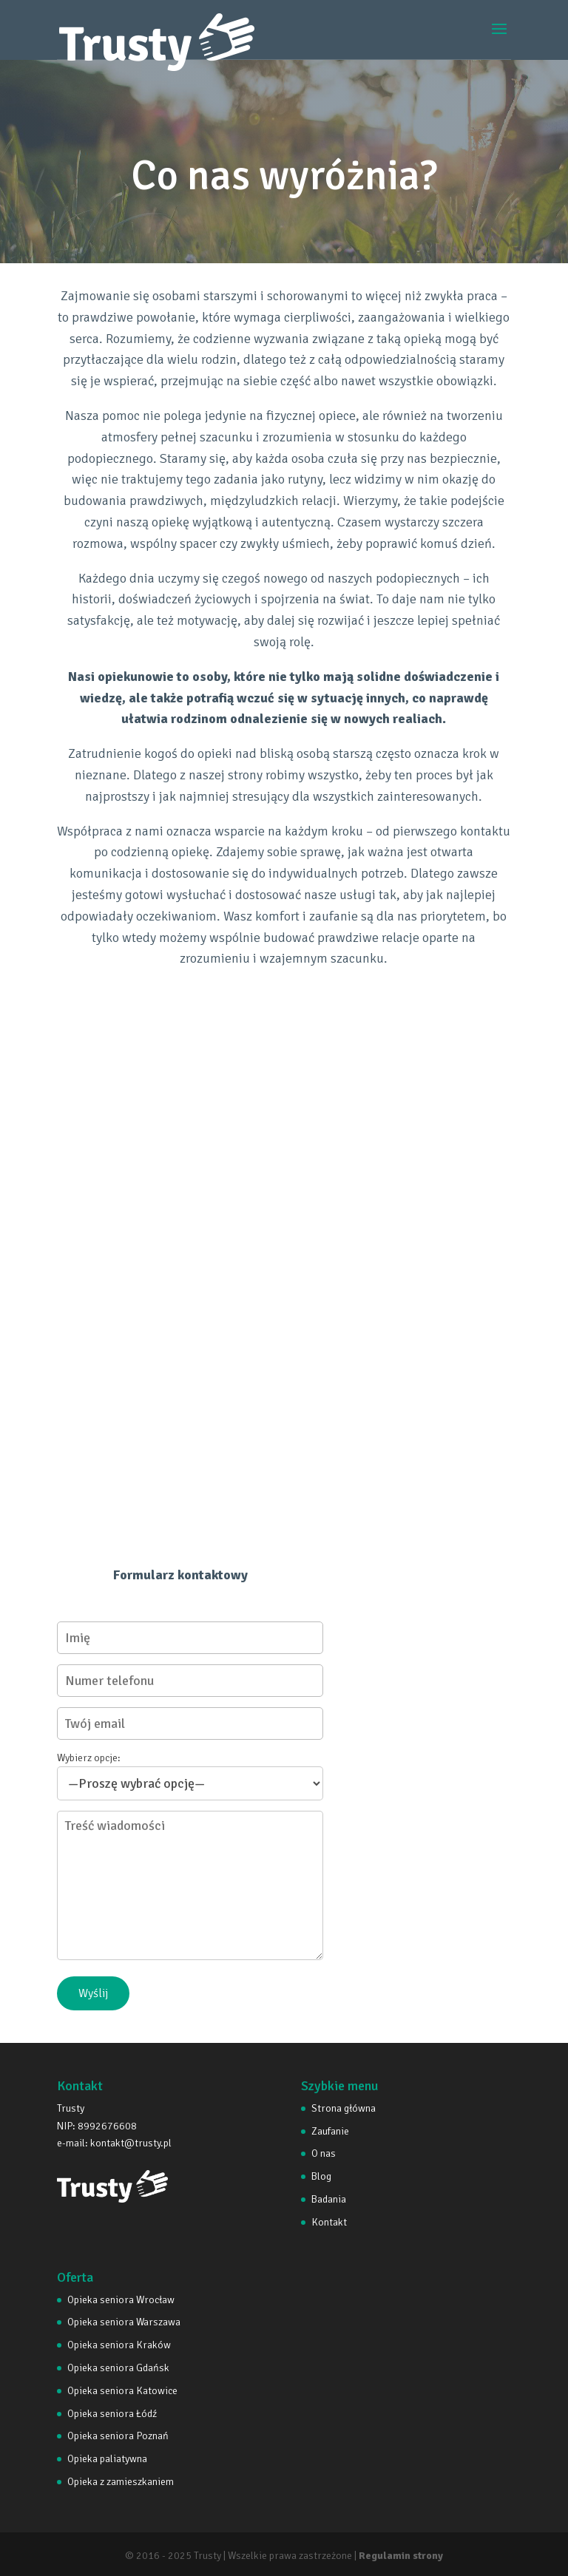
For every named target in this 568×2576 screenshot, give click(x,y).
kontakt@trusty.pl (131, 2143)
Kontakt (329, 2222)
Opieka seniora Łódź (112, 2413)
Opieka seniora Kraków (119, 2345)
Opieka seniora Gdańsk (118, 2368)
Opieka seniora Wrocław (121, 2300)
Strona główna (343, 2108)
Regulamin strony (401, 2555)
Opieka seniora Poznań (118, 2436)
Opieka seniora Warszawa (123, 2322)
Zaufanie (330, 2131)
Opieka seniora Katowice (122, 2391)
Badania (328, 2199)
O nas (323, 2153)
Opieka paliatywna (107, 2459)
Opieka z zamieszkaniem (120, 2481)
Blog (321, 2176)
